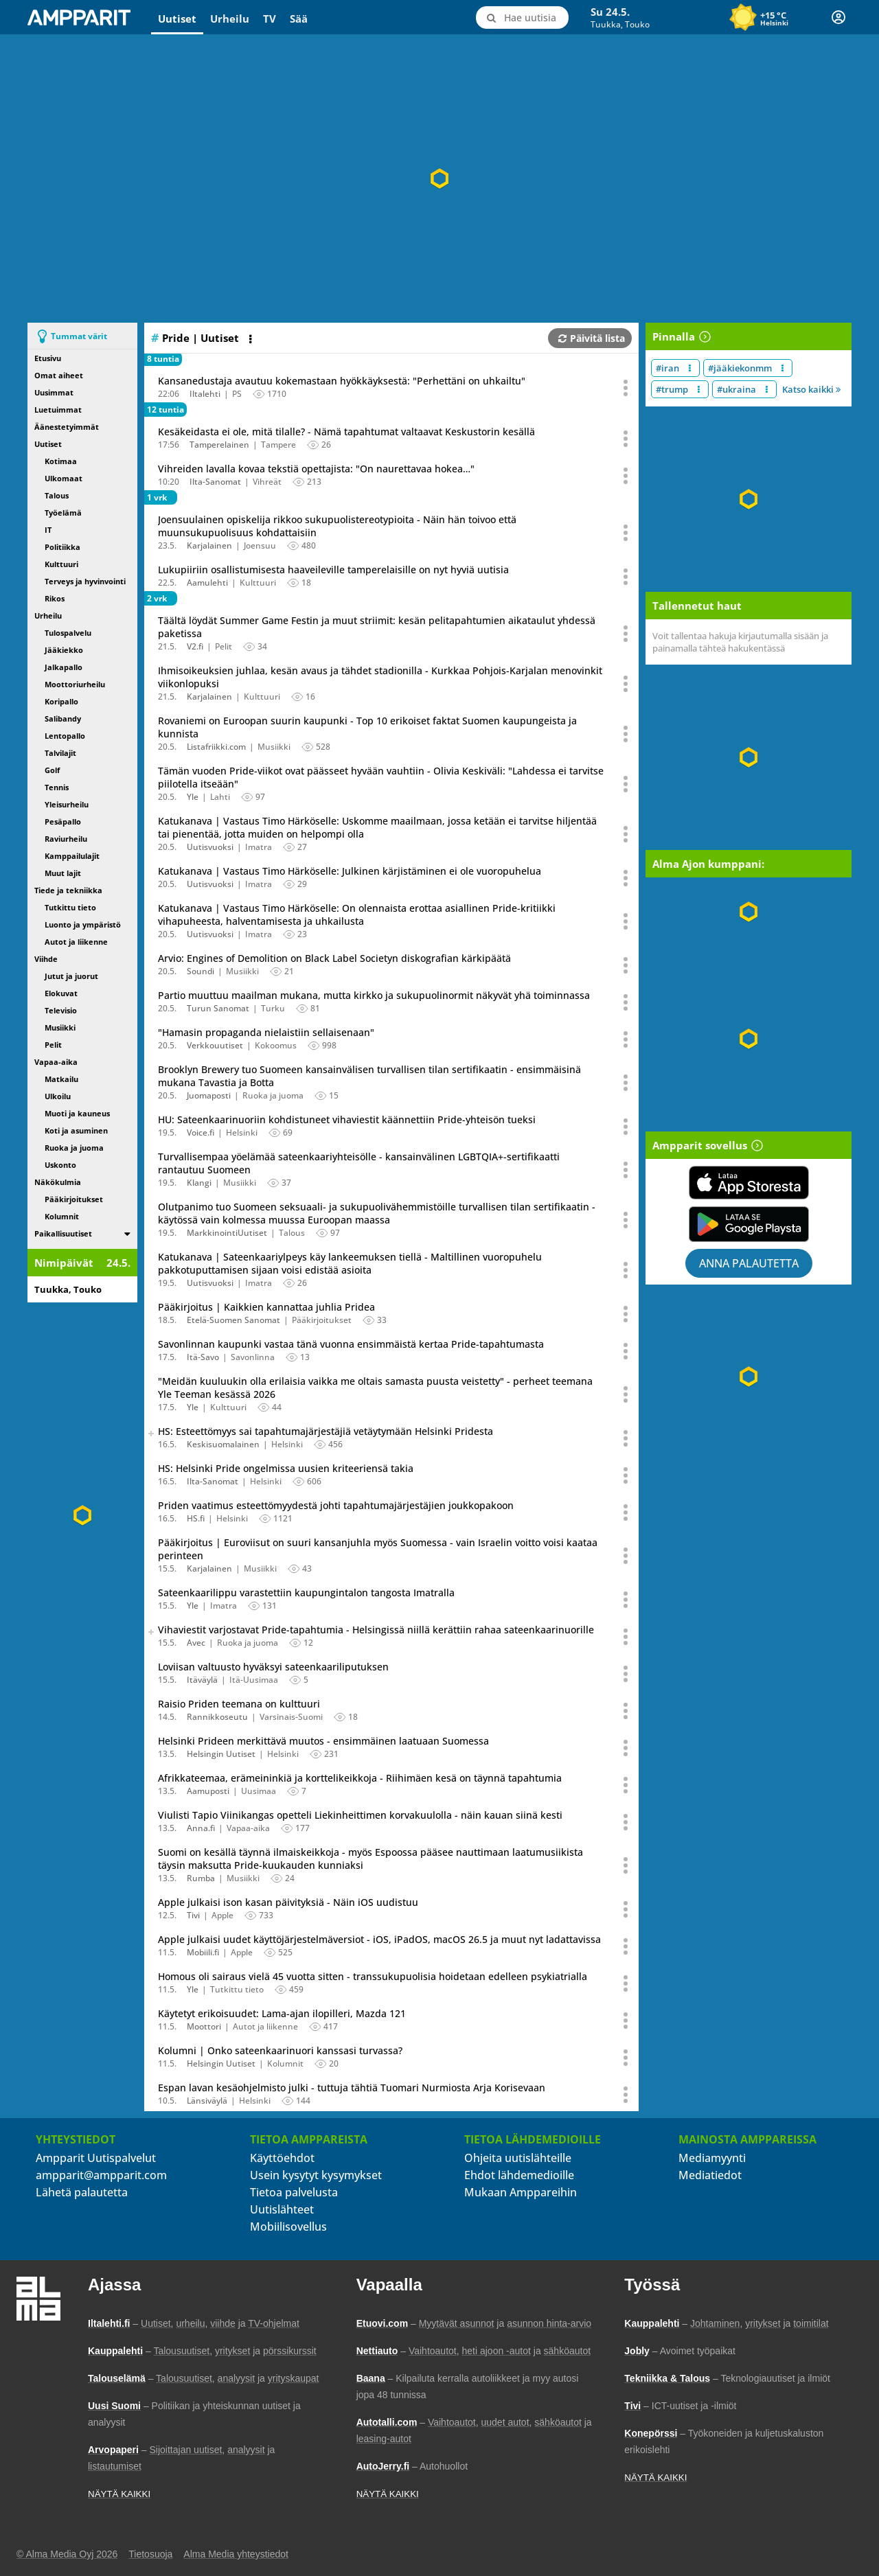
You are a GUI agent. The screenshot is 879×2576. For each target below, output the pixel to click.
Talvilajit (60, 753)
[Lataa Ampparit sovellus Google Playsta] (749, 1224)
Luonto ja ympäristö (83, 924)
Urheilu (229, 18)
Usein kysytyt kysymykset (316, 2175)
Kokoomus (276, 1045)
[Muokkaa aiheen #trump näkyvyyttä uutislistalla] (698, 389)
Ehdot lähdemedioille (519, 2175)
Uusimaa (258, 1791)
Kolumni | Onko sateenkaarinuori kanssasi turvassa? (280, 2050)
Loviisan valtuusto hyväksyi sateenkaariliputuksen (273, 1666)
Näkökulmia (57, 1182)
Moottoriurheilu (75, 684)
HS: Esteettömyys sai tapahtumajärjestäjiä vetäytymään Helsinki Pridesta (325, 1431)
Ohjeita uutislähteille (517, 2157)
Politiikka (62, 547)
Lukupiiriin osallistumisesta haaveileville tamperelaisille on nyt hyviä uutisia (333, 569)
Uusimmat (53, 392)
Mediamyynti (712, 2157)
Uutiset (177, 18)
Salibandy (63, 718)
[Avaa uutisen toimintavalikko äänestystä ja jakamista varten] (626, 387)
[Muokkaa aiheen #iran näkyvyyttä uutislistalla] (690, 368)
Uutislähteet (282, 2209)
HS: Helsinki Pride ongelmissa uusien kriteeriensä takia (285, 1468)
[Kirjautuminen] (838, 17)
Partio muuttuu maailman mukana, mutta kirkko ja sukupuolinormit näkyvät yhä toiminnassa (374, 995)
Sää (299, 18)
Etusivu (47, 358)
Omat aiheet (58, 375)
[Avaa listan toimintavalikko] (252, 339)
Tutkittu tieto (70, 907)
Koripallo (61, 701)
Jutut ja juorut (71, 976)
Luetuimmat (58, 409)
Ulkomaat (63, 478)
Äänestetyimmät (66, 427)
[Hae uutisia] (522, 17)
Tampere (278, 444)
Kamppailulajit (72, 856)
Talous (57, 495)
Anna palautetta (749, 1263)
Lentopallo (65, 736)
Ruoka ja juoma (74, 1147)
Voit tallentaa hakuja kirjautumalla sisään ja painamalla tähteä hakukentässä (740, 642)
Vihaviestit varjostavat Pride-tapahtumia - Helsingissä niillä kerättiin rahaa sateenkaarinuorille (376, 1629)
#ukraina (736, 389)
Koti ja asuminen (76, 1130)
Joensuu (260, 545)
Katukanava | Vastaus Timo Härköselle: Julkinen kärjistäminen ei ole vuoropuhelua (349, 870)
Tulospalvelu (68, 633)
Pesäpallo (63, 821)
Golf (52, 770)
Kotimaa (61, 461)
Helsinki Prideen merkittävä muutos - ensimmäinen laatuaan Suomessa (323, 1740)
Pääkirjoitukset (74, 1199)
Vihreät (267, 481)
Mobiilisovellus (288, 2226)
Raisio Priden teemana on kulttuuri (239, 1703)
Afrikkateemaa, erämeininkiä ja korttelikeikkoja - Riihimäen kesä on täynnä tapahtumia (360, 1777)
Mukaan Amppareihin (520, 2192)
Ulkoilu (58, 1096)
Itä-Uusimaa (253, 1680)
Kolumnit (62, 1216)
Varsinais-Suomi (291, 1717)
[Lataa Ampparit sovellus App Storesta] (749, 1182)
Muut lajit (63, 873)
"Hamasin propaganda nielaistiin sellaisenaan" (266, 1032)
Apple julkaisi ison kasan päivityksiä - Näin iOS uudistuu (288, 1902)
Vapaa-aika (56, 1062)
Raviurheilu (66, 838)
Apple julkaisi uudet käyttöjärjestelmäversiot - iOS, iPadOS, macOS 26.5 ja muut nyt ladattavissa (379, 1939)
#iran (667, 368)
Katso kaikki (811, 389)
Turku (273, 1008)
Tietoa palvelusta (294, 2192)
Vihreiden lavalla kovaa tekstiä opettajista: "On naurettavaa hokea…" (316, 468)
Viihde (46, 959)
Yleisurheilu (67, 804)
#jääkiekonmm (740, 368)
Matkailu (61, 1079)
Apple (222, 1915)
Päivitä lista (591, 338)
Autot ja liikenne (76, 941)
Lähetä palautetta (82, 2192)
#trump (672, 389)
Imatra (258, 847)
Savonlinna (253, 1357)
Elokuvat (61, 993)
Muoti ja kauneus (77, 1113)
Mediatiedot (710, 2175)
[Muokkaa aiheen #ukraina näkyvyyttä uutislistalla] (766, 389)
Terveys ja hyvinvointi (85, 581)
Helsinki (242, 1132)
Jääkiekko (64, 650)
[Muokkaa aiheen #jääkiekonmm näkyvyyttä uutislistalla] (782, 368)
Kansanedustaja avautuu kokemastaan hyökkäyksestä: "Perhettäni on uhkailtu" (341, 380)
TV (269, 18)
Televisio (61, 1010)
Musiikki (60, 1027)
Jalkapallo (63, 667)
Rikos (55, 598)
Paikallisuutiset (63, 1233)
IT (48, 530)
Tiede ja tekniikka (68, 890)
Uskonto (60, 1165)
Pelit (53, 1044)
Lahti (220, 797)
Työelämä (63, 512)
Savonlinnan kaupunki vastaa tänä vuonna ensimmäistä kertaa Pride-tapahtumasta (351, 1343)
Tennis (57, 787)
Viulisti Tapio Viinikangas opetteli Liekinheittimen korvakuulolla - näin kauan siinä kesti (360, 1814)
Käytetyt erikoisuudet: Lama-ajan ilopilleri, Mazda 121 (282, 2013)
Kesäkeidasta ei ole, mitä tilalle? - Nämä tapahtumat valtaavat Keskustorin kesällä (346, 431)
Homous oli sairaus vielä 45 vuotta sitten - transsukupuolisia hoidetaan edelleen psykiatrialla (372, 1976)
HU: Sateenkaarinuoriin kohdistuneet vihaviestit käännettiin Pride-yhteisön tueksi (347, 1119)
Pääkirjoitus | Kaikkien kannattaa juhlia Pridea (266, 1306)
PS (237, 394)
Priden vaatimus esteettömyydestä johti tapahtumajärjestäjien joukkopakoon (336, 1505)
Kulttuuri (61, 564)
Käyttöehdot (282, 2157)
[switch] (127, 1233)
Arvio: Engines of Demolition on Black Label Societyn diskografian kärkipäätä (334, 958)
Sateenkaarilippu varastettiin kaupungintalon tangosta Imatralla (306, 1592)
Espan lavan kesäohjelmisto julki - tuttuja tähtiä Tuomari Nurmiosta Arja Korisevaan (351, 2087)
